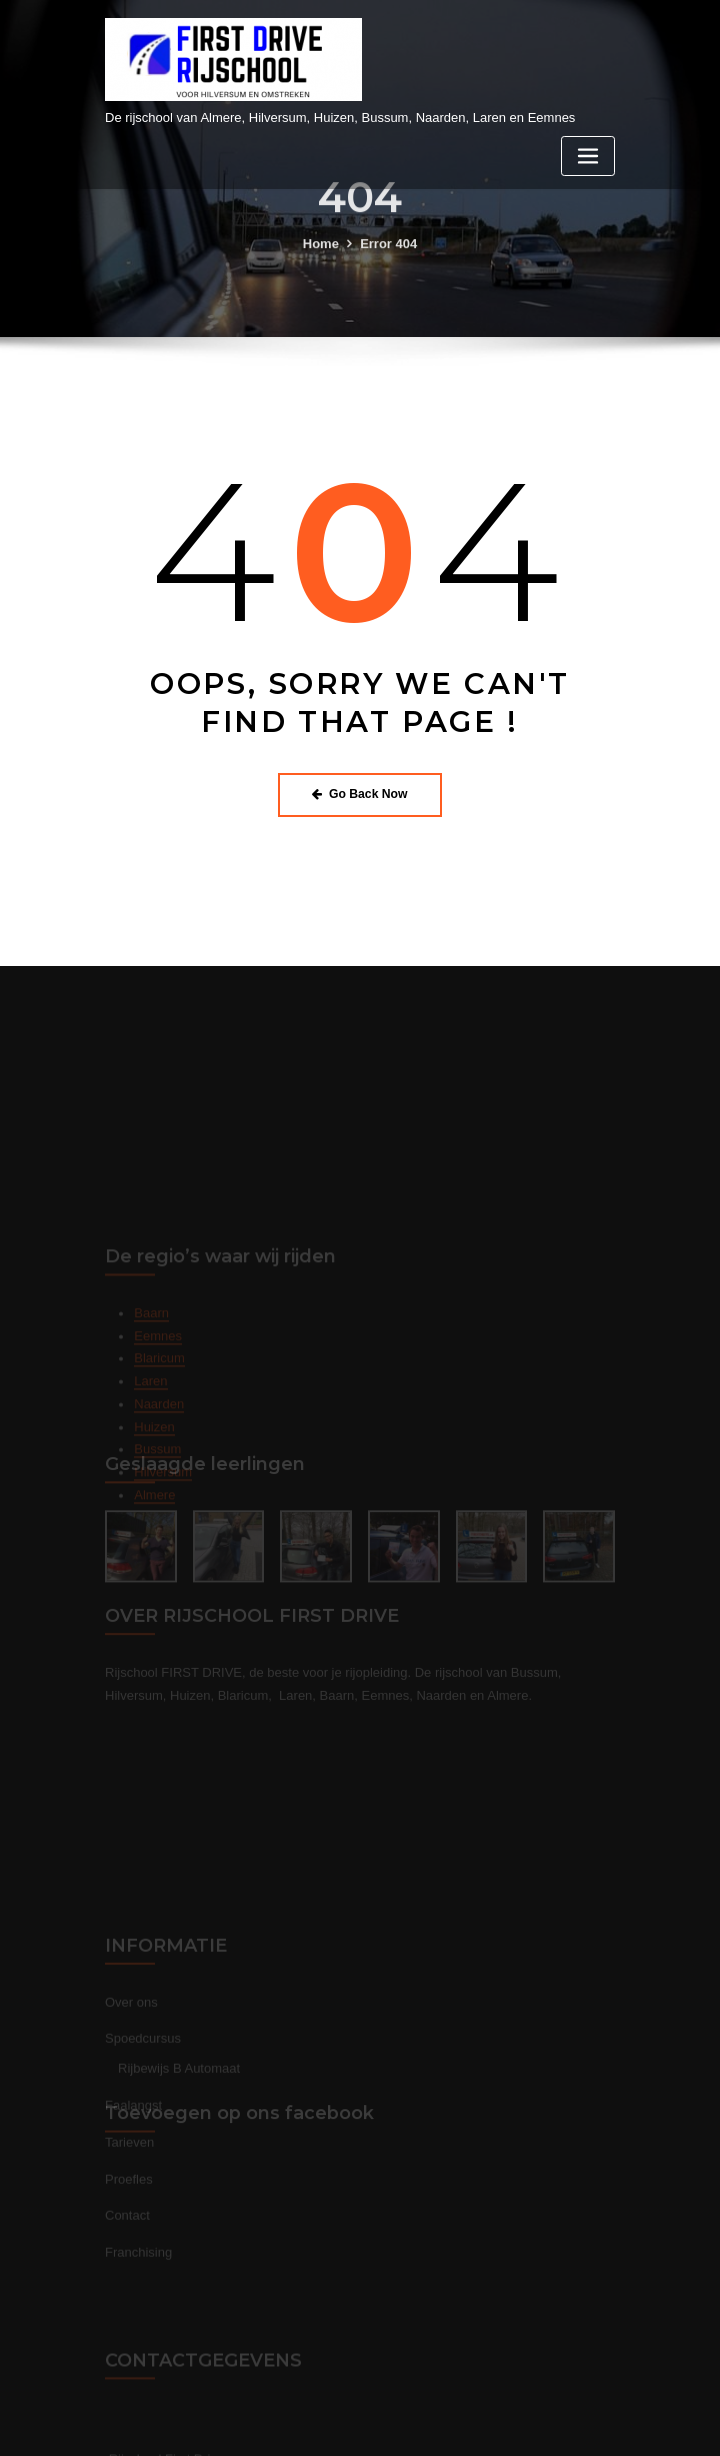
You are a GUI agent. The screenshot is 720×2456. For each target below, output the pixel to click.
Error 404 (388, 260)
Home (321, 260)
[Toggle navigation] (588, 156)
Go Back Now (359, 794)
